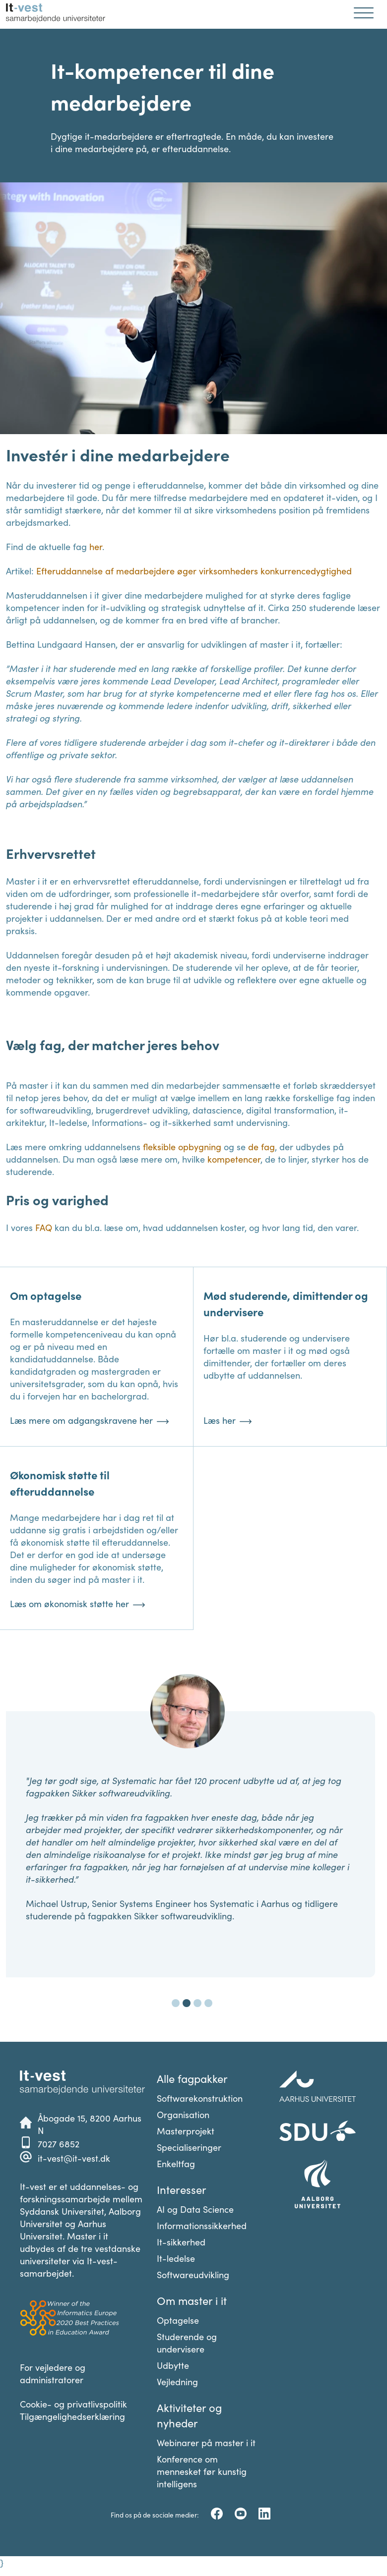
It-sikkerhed (181, 2242)
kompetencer (233, 1159)
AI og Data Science (195, 2209)
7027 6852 (58, 2143)
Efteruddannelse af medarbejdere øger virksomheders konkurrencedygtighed (194, 570)
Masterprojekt (185, 2131)
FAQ (43, 1227)
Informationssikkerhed (202, 2225)
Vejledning (177, 2381)
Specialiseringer (189, 2147)
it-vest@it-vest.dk (74, 2158)
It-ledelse (176, 2258)
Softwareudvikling (193, 2274)
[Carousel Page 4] (208, 2003)
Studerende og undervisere (187, 2342)
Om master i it (192, 2300)
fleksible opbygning (182, 1146)
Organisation (183, 2114)
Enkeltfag (176, 2163)
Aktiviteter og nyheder (189, 2415)
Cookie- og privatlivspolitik (73, 2404)
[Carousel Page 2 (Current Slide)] (187, 2003)
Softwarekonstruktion (200, 2098)
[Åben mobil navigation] (363, 14)
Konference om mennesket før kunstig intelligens (202, 2471)
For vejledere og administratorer (52, 2373)
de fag (261, 1146)
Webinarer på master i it (206, 2442)
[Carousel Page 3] (197, 2003)
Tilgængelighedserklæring (72, 2416)
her (95, 546)
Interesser (181, 2189)
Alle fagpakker (192, 2078)
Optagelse (178, 2320)
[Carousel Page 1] (176, 2003)
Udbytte (173, 2365)
